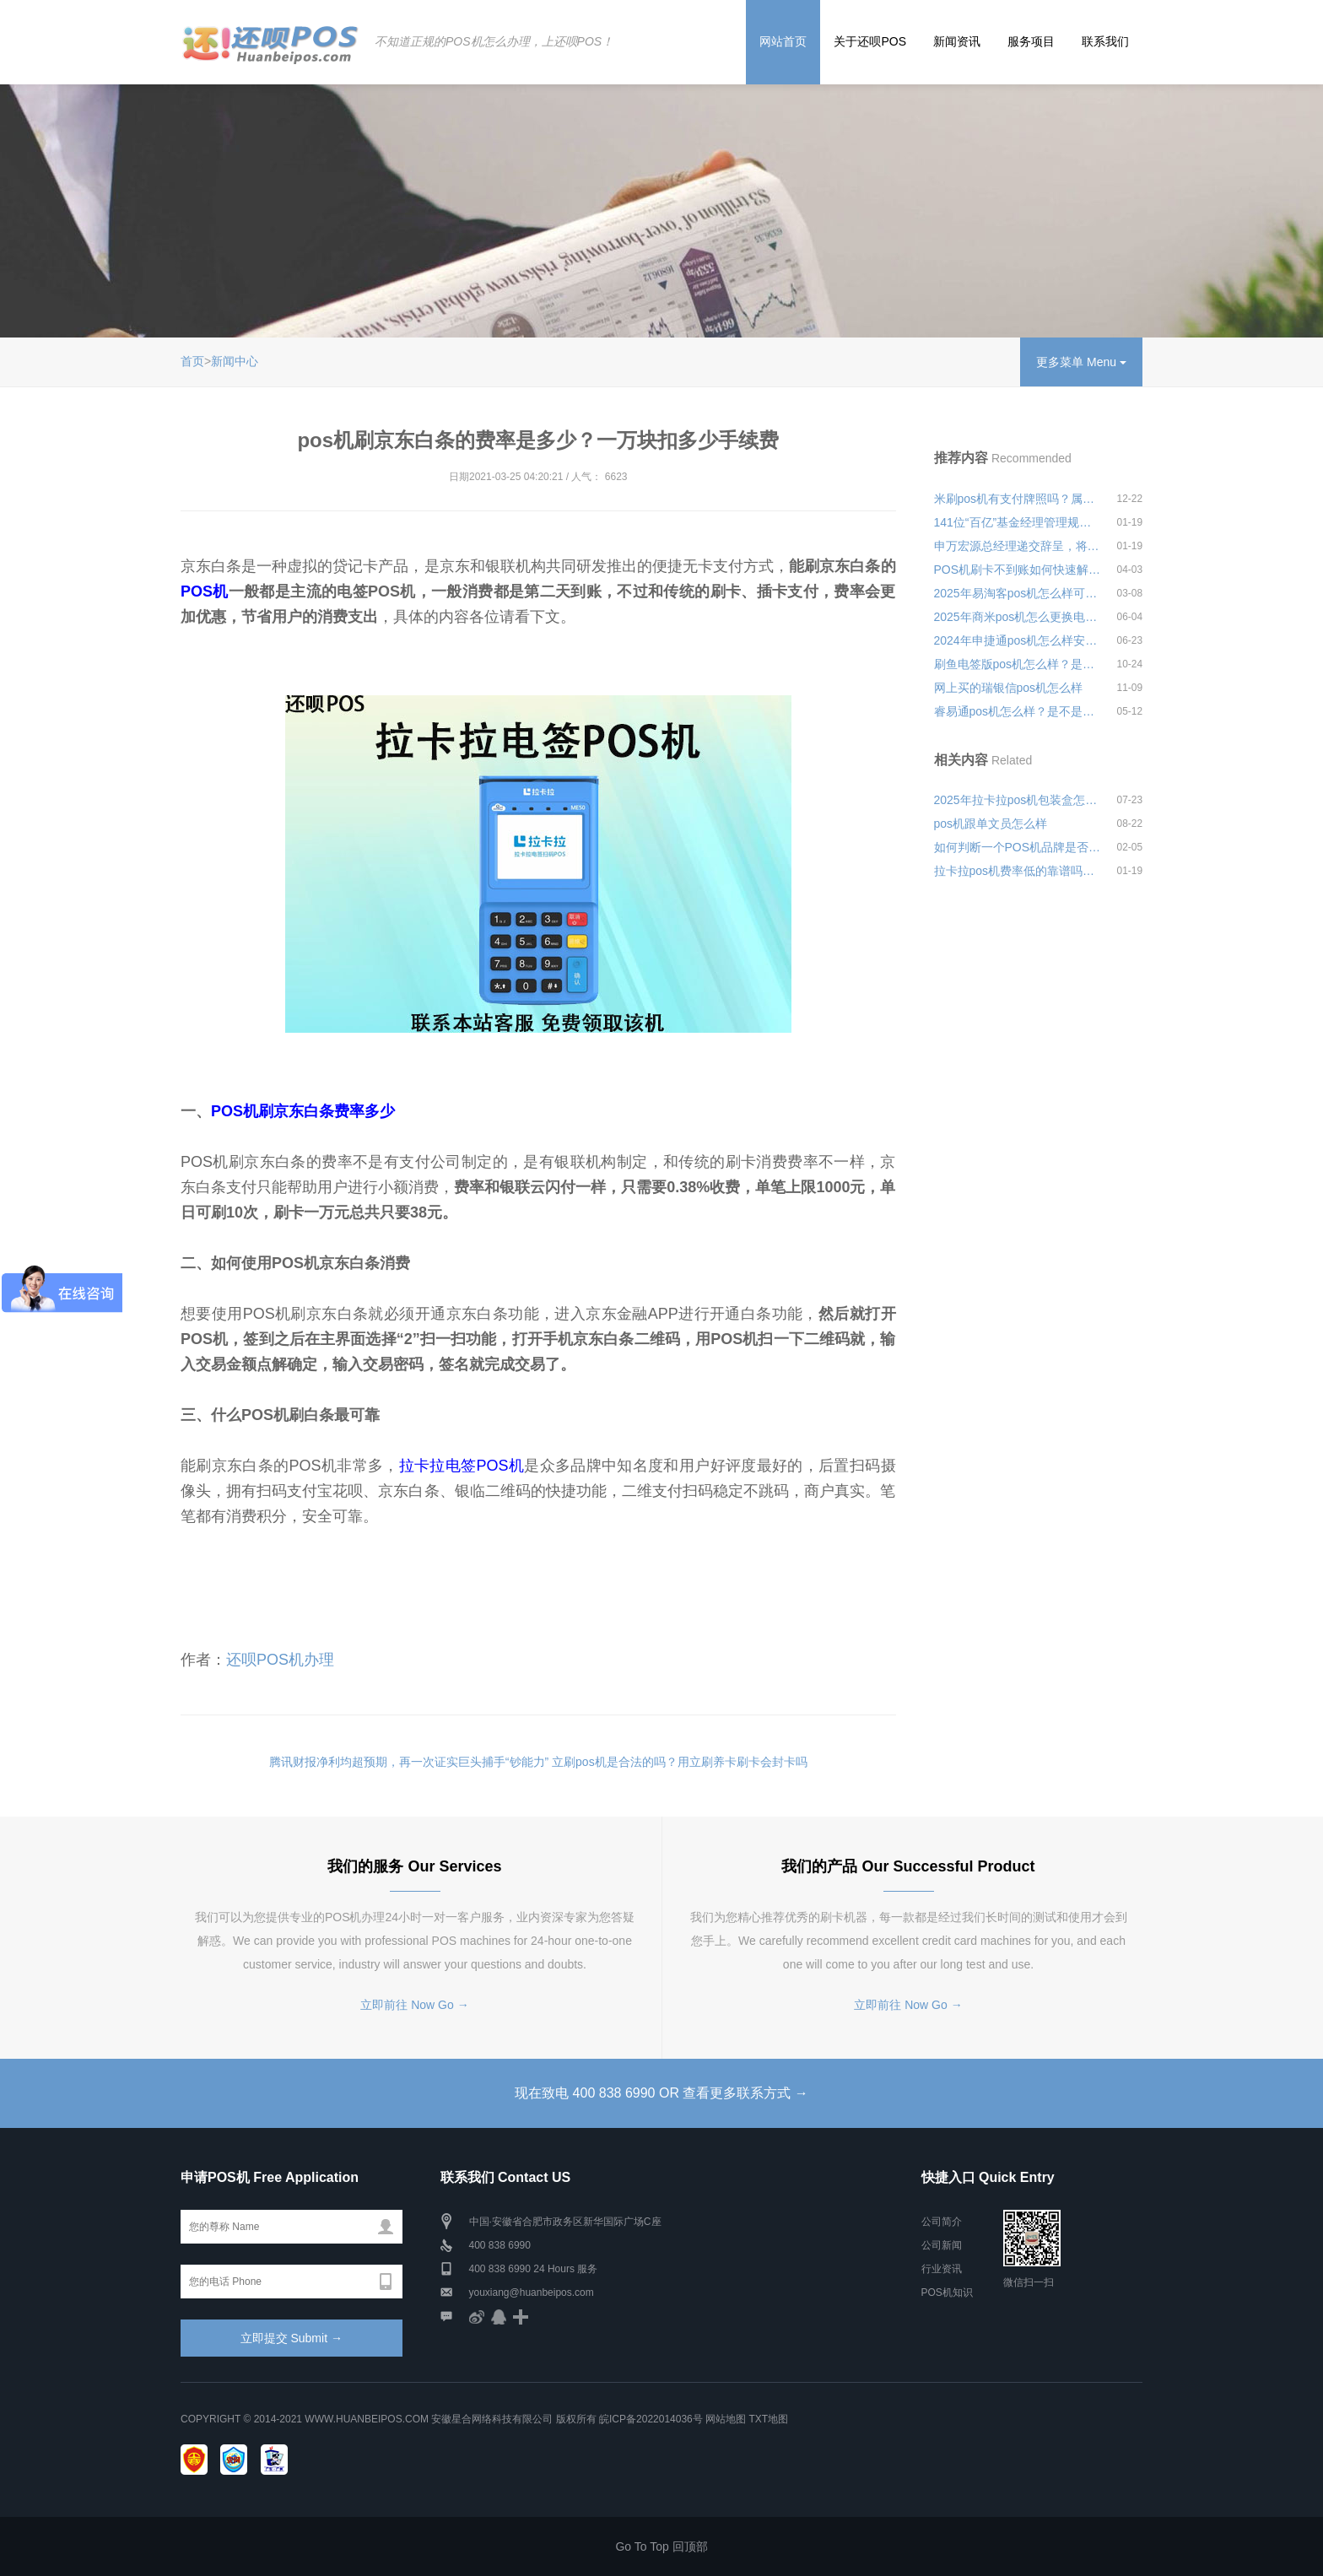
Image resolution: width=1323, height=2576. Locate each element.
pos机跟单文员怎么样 (991, 823)
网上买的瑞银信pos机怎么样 (1008, 687)
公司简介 (941, 2222)
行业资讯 (941, 2269)
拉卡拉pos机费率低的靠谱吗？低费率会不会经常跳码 (1017, 871)
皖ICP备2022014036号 (652, 2419)
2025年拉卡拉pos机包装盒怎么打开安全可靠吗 (1017, 800)
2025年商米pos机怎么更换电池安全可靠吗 (1017, 617)
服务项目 (1031, 41)
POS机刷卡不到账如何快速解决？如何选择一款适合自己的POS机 (1017, 569)
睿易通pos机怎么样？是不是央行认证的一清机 (1017, 711)
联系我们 (1105, 41)
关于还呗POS (870, 41)
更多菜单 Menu (1081, 362)
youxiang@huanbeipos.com (531, 2292)
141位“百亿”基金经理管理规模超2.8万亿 (1017, 522)
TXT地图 (768, 2419)
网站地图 (725, 2419)
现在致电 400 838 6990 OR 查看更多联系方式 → (661, 2093)
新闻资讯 (956, 41)
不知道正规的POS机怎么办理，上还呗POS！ (494, 41)
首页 (192, 361)
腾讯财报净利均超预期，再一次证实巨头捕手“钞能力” (408, 1762)
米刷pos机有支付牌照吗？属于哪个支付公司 (1017, 498)
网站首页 (783, 41)
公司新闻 (941, 2245)
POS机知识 (947, 2292)
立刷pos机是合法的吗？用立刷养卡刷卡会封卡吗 (679, 1762)
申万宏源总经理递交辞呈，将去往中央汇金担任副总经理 (1017, 546)
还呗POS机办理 (280, 1659)
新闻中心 (234, 361)
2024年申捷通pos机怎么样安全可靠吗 (1017, 640)
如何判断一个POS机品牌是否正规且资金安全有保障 (1017, 847)
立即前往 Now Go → (414, 2005)
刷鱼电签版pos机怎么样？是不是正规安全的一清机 (1017, 664)
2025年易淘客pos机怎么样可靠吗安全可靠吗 (1017, 593)
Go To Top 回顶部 (661, 2546)
